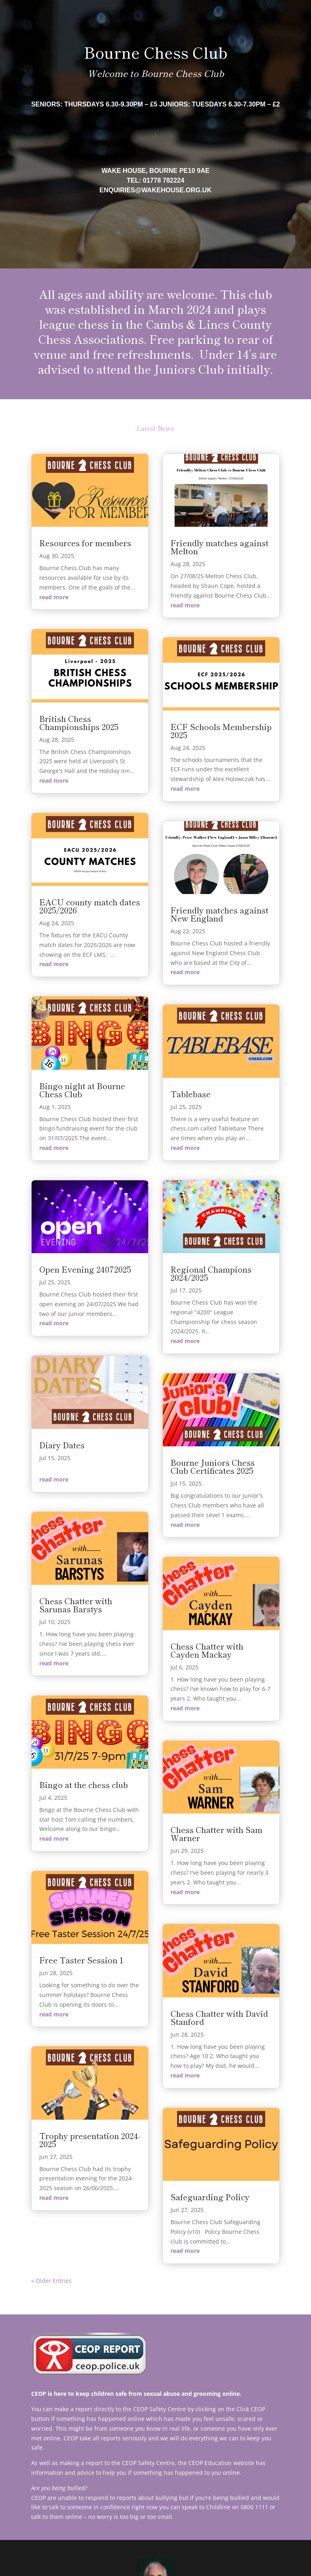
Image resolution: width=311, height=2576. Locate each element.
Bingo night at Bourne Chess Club (82, 1090)
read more (53, 597)
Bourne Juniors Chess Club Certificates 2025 (212, 1466)
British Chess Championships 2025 (79, 722)
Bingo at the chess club (83, 1784)
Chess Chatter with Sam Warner (216, 1834)
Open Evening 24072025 (85, 1269)
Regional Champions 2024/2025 (210, 1273)
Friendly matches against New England (219, 914)
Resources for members (85, 543)
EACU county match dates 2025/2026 (89, 906)
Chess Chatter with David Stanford (219, 2017)
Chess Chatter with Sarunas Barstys (75, 1605)
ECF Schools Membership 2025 (221, 731)
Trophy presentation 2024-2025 (90, 2140)
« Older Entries (51, 2280)
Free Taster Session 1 (81, 1960)
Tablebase (190, 1094)
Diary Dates (62, 1445)
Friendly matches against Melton (219, 547)
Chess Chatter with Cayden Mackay (206, 1650)
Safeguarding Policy (209, 2197)
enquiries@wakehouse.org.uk (156, 190)
